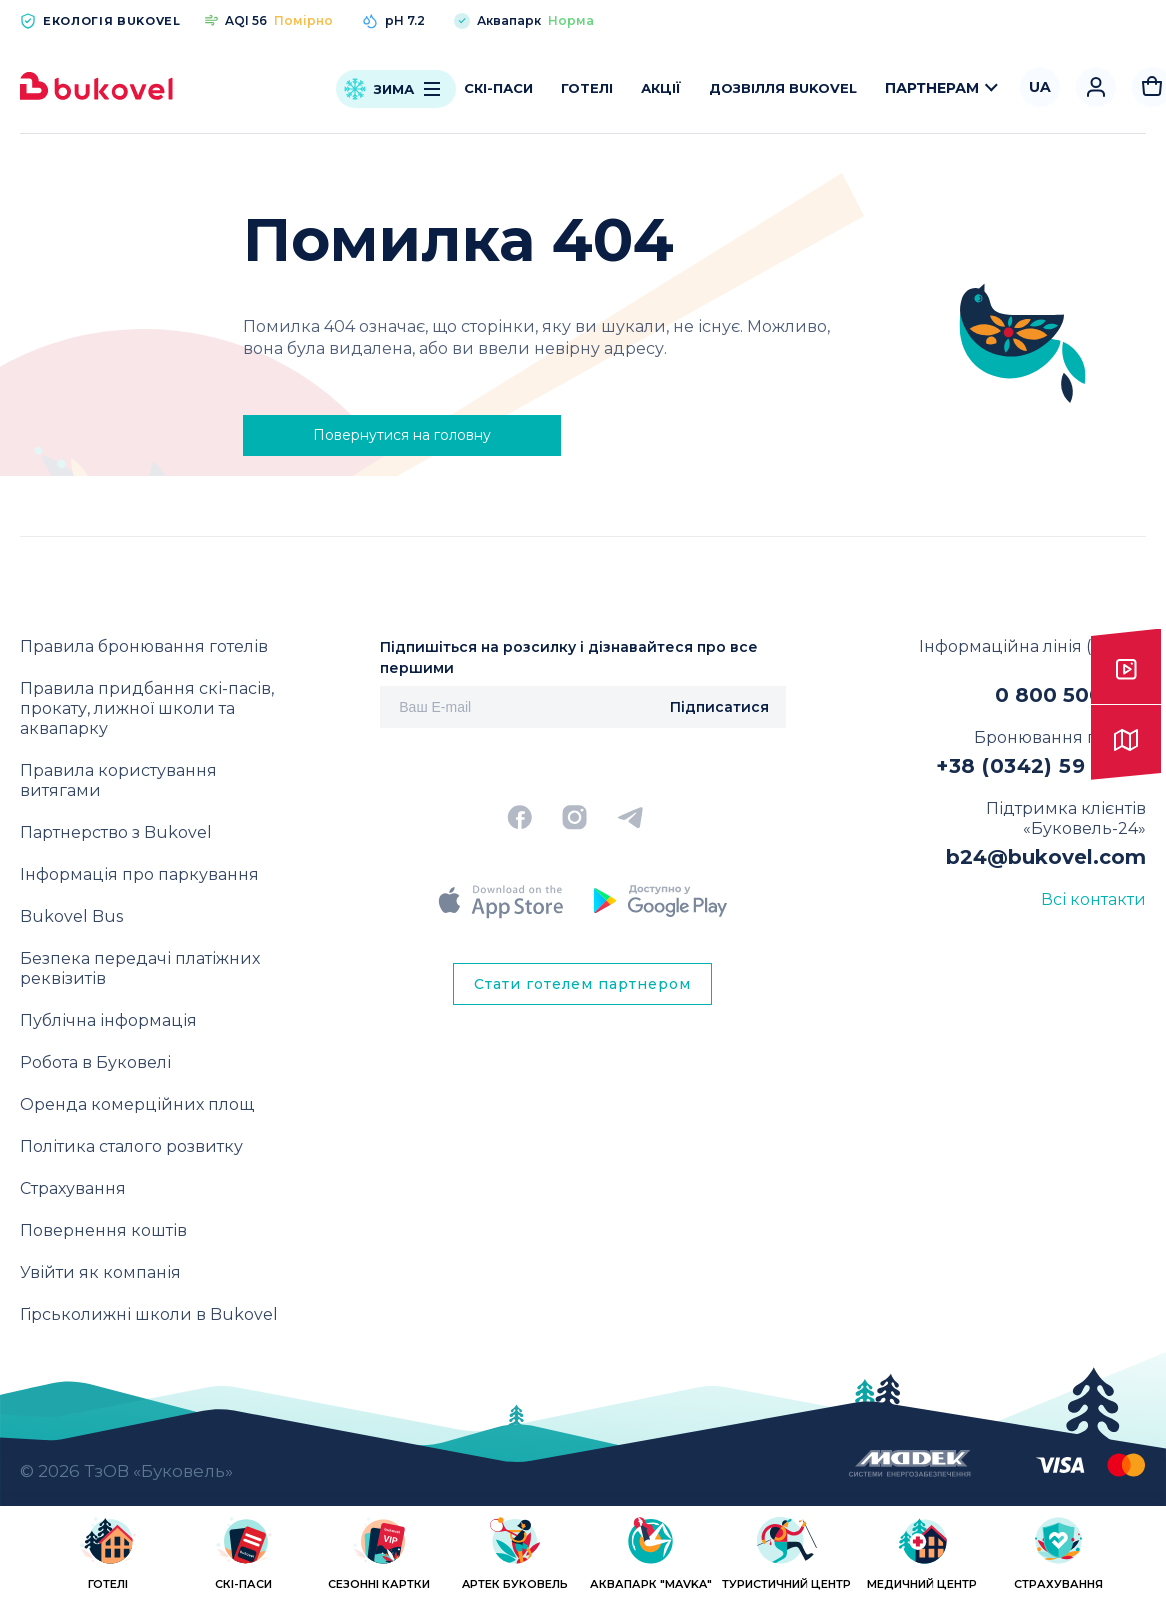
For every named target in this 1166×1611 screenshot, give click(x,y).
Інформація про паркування (139, 874)
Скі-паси (498, 88)
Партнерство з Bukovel (116, 832)
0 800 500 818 (1070, 695)
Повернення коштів (103, 1230)
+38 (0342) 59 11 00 (1041, 766)
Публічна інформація (108, 1020)
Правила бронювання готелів (144, 646)
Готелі (587, 88)
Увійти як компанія (100, 1272)
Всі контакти (1093, 899)
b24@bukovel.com (1046, 857)
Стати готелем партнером (582, 984)
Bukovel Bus (71, 916)
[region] (583, 1562)
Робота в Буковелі (95, 1062)
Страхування (73, 1188)
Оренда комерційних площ (137, 1104)
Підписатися (719, 707)
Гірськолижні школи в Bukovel (149, 1314)
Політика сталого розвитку (131, 1146)
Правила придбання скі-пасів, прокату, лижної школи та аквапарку (147, 708)
